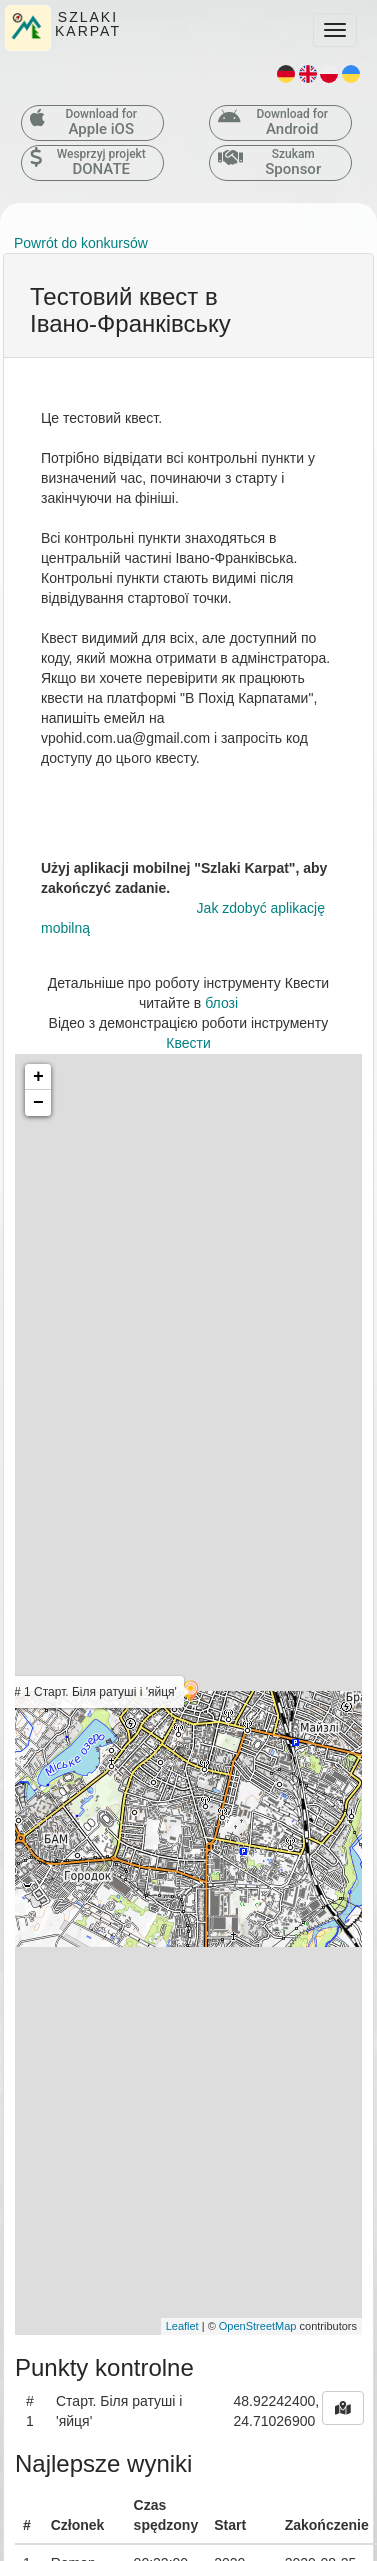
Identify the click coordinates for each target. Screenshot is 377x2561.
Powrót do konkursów (81, 243)
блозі (221, 1003)
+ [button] (38, 1077)
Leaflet (182, 2326)
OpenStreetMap (258, 2326)
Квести (188, 1043)
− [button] (38, 1103)
